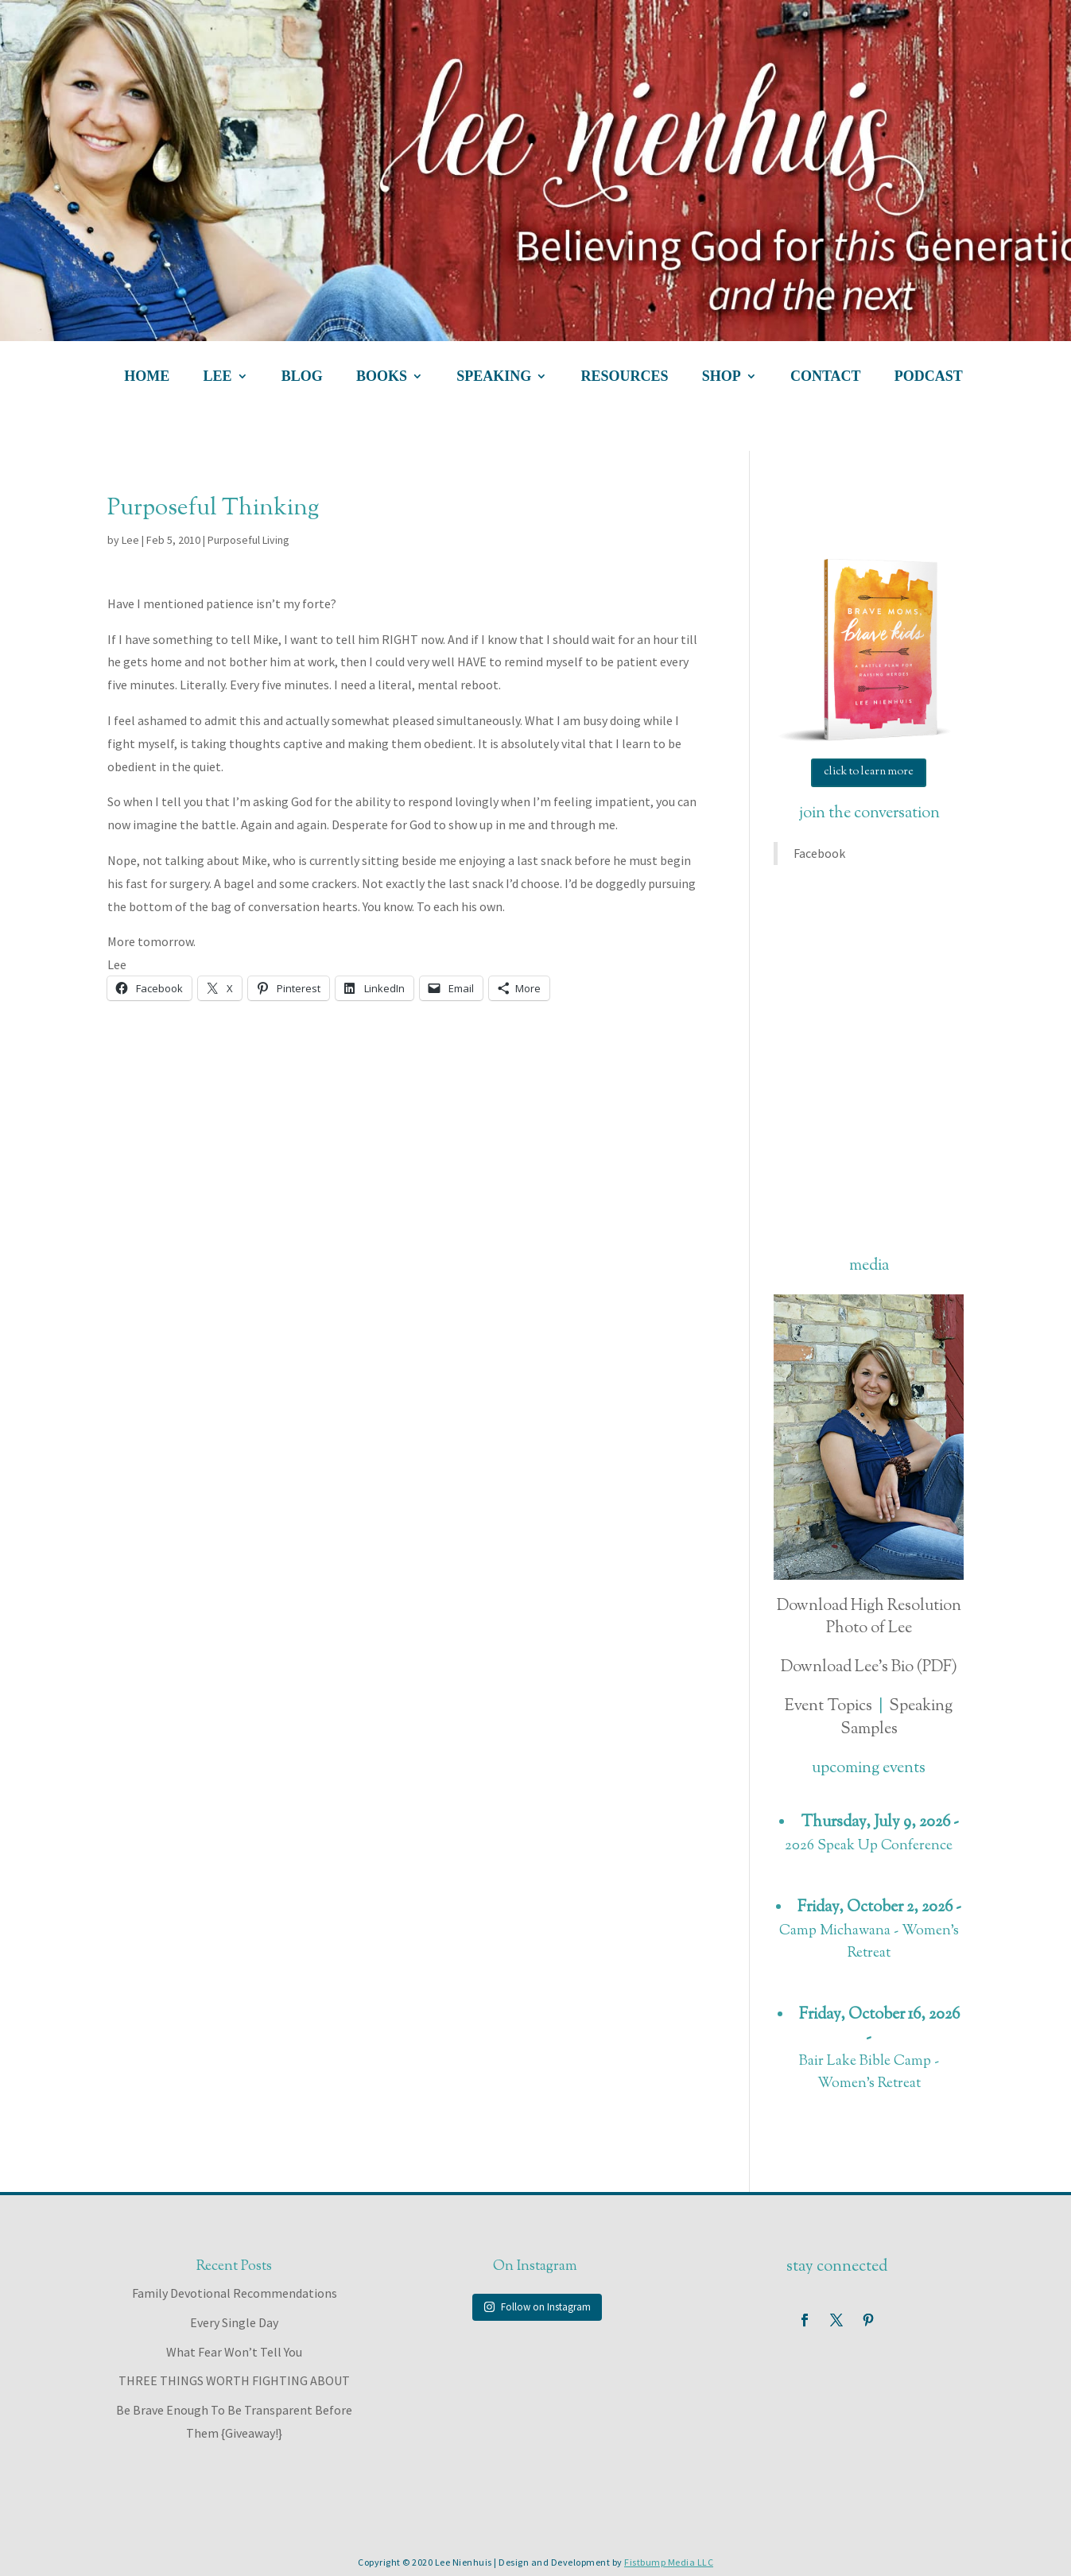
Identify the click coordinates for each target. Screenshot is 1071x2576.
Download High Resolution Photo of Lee (869, 1618)
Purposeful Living (248, 540)
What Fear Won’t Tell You (234, 2352)
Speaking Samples (896, 1718)
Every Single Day (234, 2322)
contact (825, 377)
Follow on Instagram (537, 2307)
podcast (928, 377)
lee (218, 377)
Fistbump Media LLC (668, 2562)
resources (624, 377)
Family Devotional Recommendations (234, 2293)
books (381, 377)
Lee (130, 540)
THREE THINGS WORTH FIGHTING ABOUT (234, 2380)
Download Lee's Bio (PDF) (869, 1667)
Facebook (819, 853)
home (146, 377)
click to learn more (869, 772)
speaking (493, 377)
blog (302, 377)
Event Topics (828, 1706)
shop (721, 377)
